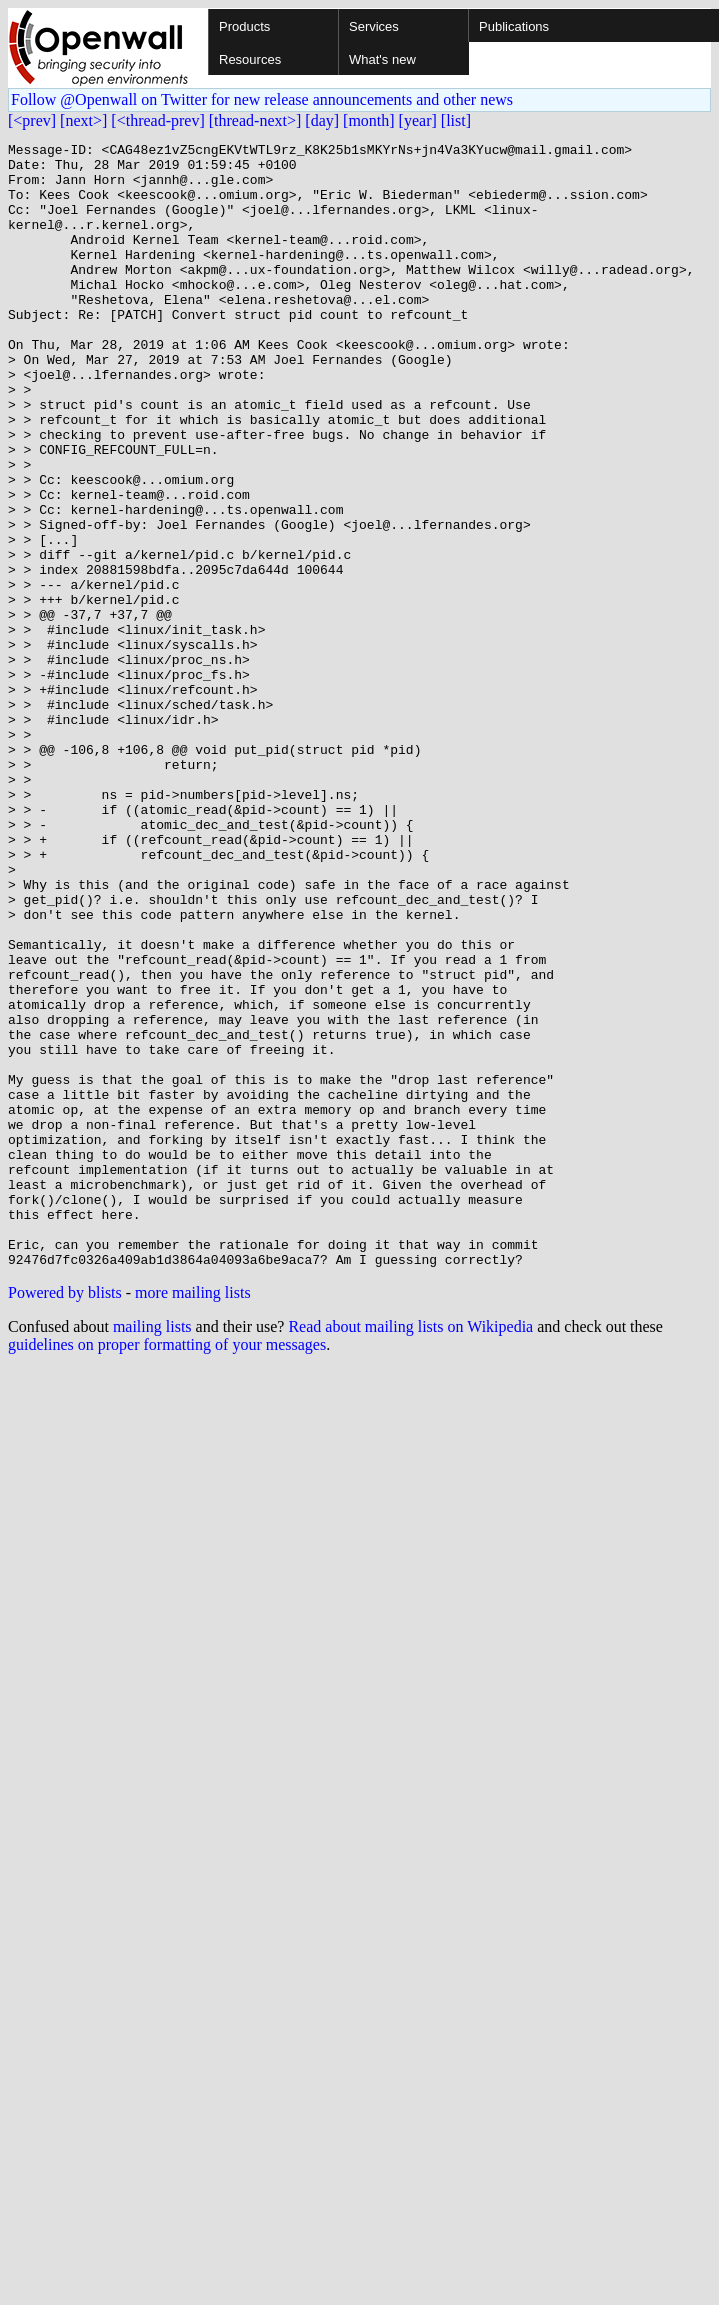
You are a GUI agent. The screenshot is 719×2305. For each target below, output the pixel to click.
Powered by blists (65, 1517)
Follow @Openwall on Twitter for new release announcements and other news (262, 99)
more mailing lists (193, 1517)
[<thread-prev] (157, 120)
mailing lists (152, 1551)
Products (244, 26)
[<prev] (32, 120)
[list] (456, 120)
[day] (322, 120)
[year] (418, 120)
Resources (250, 59)
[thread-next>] (255, 120)
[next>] (83, 120)
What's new (382, 59)
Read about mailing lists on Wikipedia (410, 1551)
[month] (369, 120)
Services (374, 26)
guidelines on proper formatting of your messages (167, 1569)
